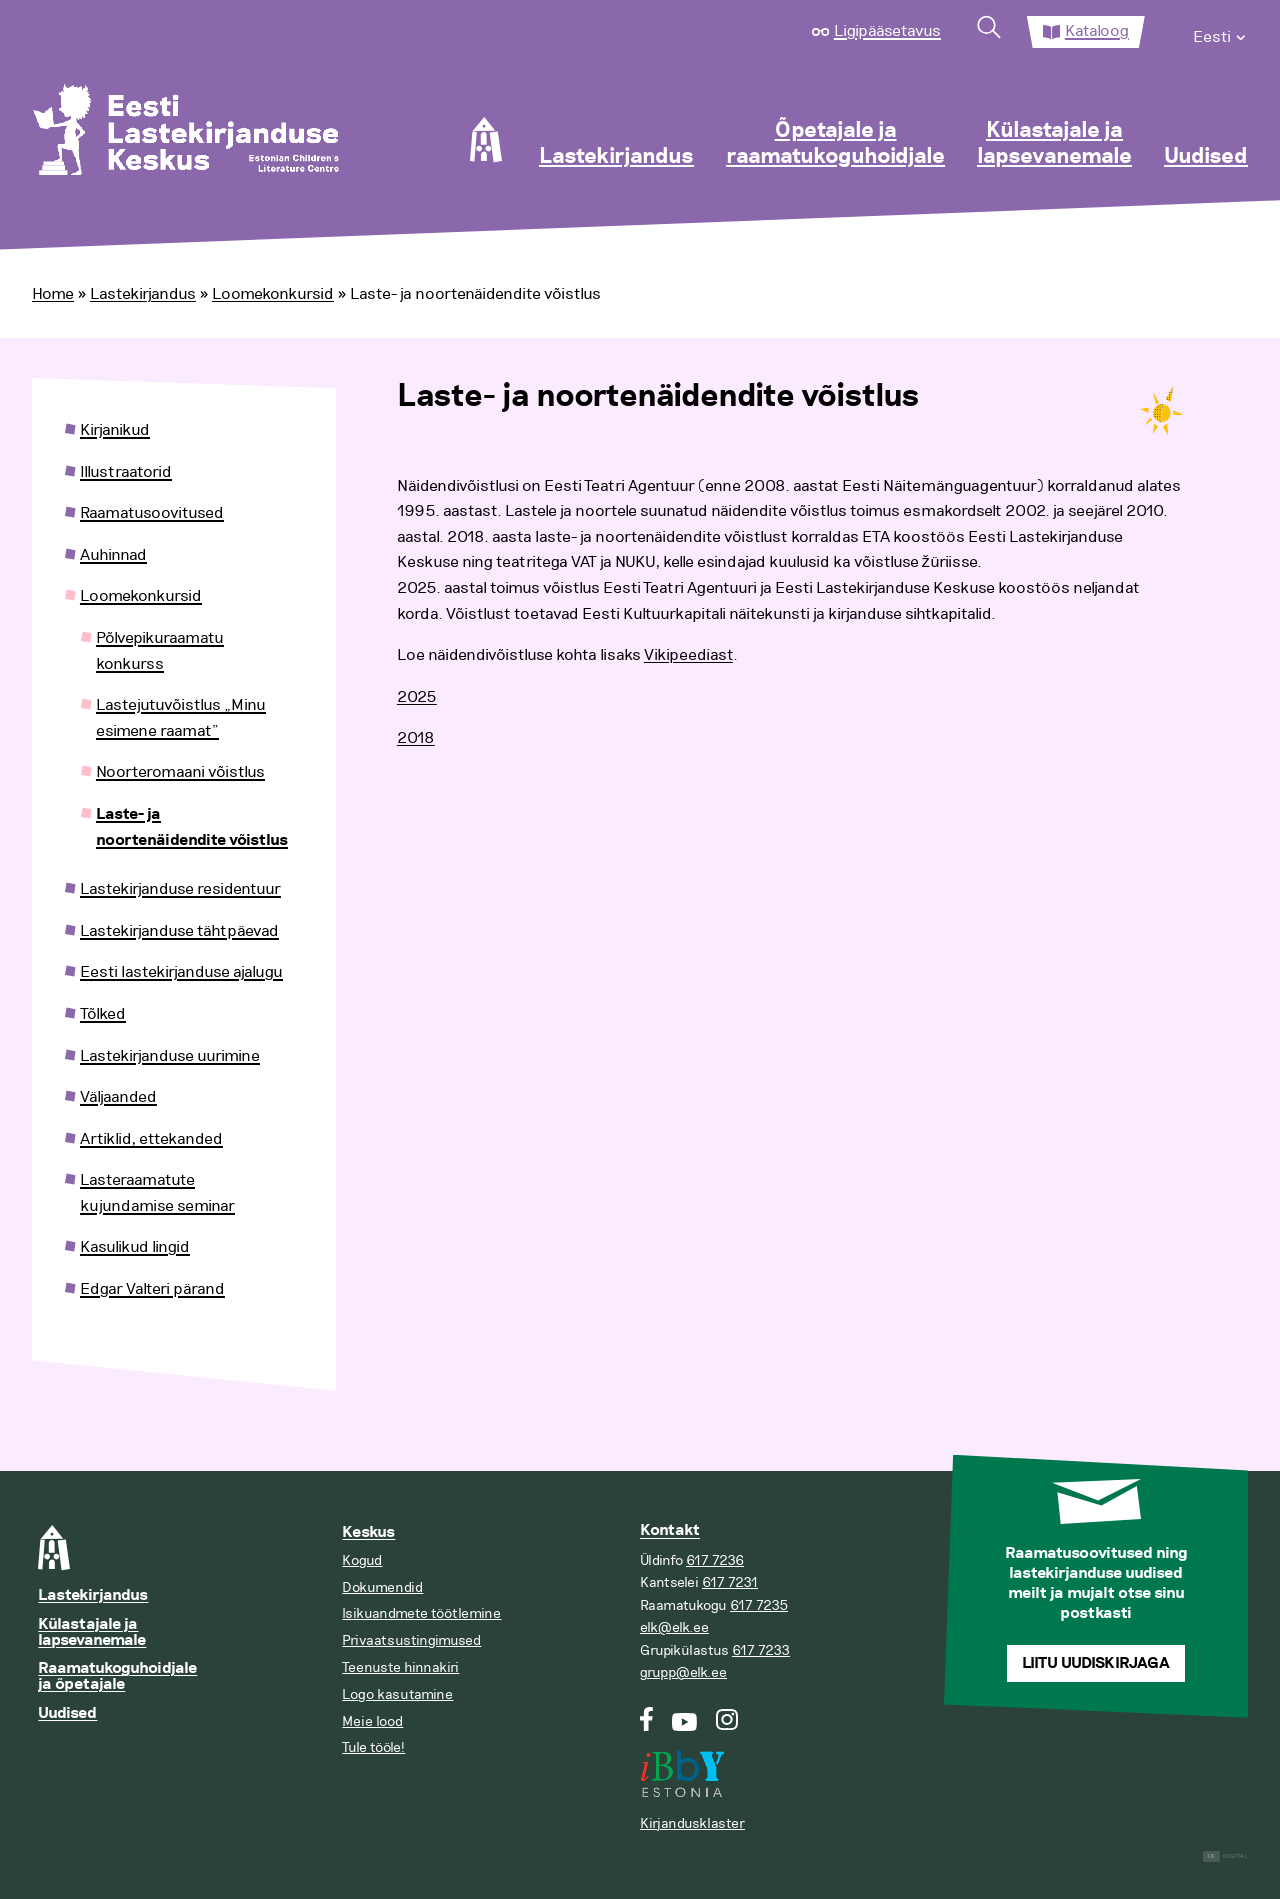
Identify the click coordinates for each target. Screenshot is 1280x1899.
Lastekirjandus (616, 157)
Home (53, 294)
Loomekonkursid (273, 294)
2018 (416, 738)
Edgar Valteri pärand (152, 1289)
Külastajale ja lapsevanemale (1054, 144)
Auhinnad (113, 555)
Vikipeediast (688, 655)
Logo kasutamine (397, 1694)
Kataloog (1097, 31)
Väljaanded (118, 1097)
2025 (417, 697)
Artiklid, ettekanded (151, 1139)
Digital (1225, 1856)
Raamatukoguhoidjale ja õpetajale (117, 1676)
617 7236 (715, 1560)
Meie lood (372, 1721)
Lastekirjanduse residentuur (180, 889)
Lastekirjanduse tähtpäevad (179, 931)
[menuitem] (1220, 32)
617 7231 (730, 1582)
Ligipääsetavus (887, 31)
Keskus (368, 1532)
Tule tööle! (373, 1747)
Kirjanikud (115, 430)
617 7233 (761, 1650)
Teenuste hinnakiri (400, 1667)
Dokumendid (382, 1587)
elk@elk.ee (674, 1627)
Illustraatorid (126, 472)
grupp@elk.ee (683, 1672)
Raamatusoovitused (152, 513)
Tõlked (103, 1014)
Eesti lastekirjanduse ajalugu (181, 972)
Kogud (362, 1560)
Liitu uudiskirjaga (1096, 1663)
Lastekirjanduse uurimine (170, 1056)
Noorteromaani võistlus (180, 772)
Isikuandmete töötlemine (421, 1613)
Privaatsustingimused (411, 1640)
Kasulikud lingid (135, 1247)
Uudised (1206, 157)
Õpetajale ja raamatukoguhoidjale (835, 144)
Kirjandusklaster (692, 1823)
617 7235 (759, 1605)
